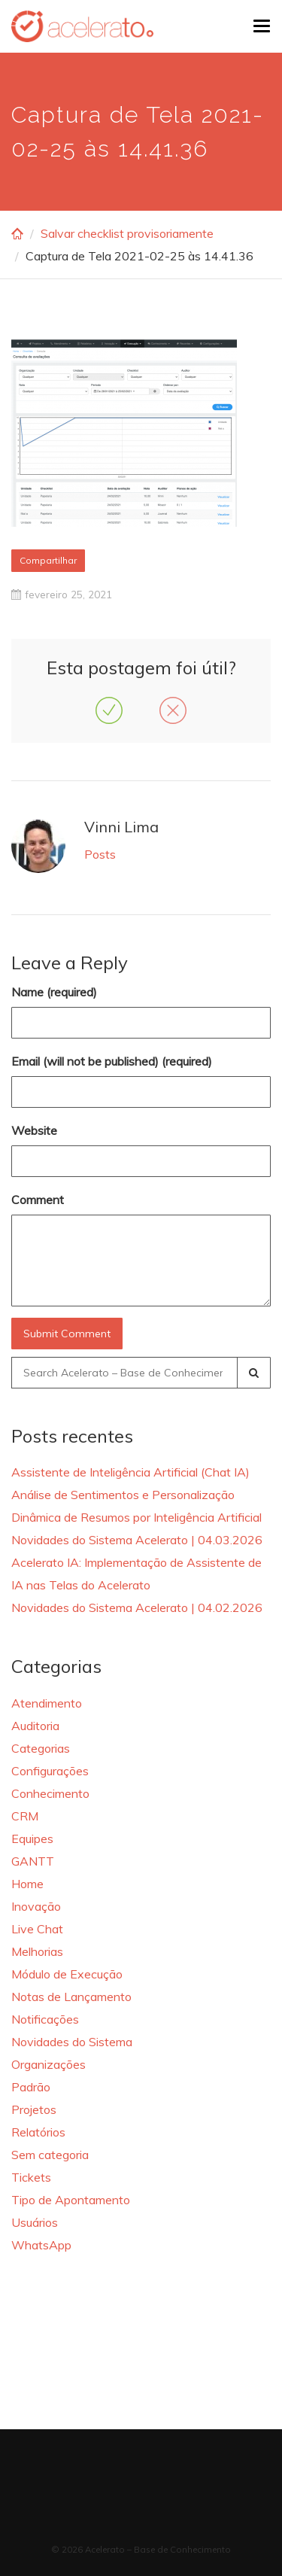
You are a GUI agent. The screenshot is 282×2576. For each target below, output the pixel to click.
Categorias (40, 1748)
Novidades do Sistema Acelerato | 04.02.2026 (136, 1607)
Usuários (34, 2222)
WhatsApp (41, 2244)
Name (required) (54, 991)
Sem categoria (50, 2154)
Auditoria (35, 1725)
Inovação (36, 1906)
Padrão (30, 2086)
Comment (37, 1199)
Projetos (33, 2109)
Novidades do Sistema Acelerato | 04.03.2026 (136, 1539)
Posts (100, 854)
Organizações (48, 2064)
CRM (24, 1815)
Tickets (31, 2177)
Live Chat (37, 1928)
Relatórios (38, 2132)
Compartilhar (48, 560)
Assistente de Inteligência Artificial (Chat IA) (130, 1472)
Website (34, 1130)
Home (27, 1883)
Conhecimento (50, 1793)
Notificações (45, 2019)
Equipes (32, 1838)
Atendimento (46, 1703)
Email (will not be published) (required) (111, 1061)
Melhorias (37, 1951)
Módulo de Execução (67, 1973)
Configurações (50, 1770)
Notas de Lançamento (71, 1996)
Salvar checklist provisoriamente (127, 233)
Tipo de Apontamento (70, 2199)
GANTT (32, 1861)
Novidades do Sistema (71, 2041)
